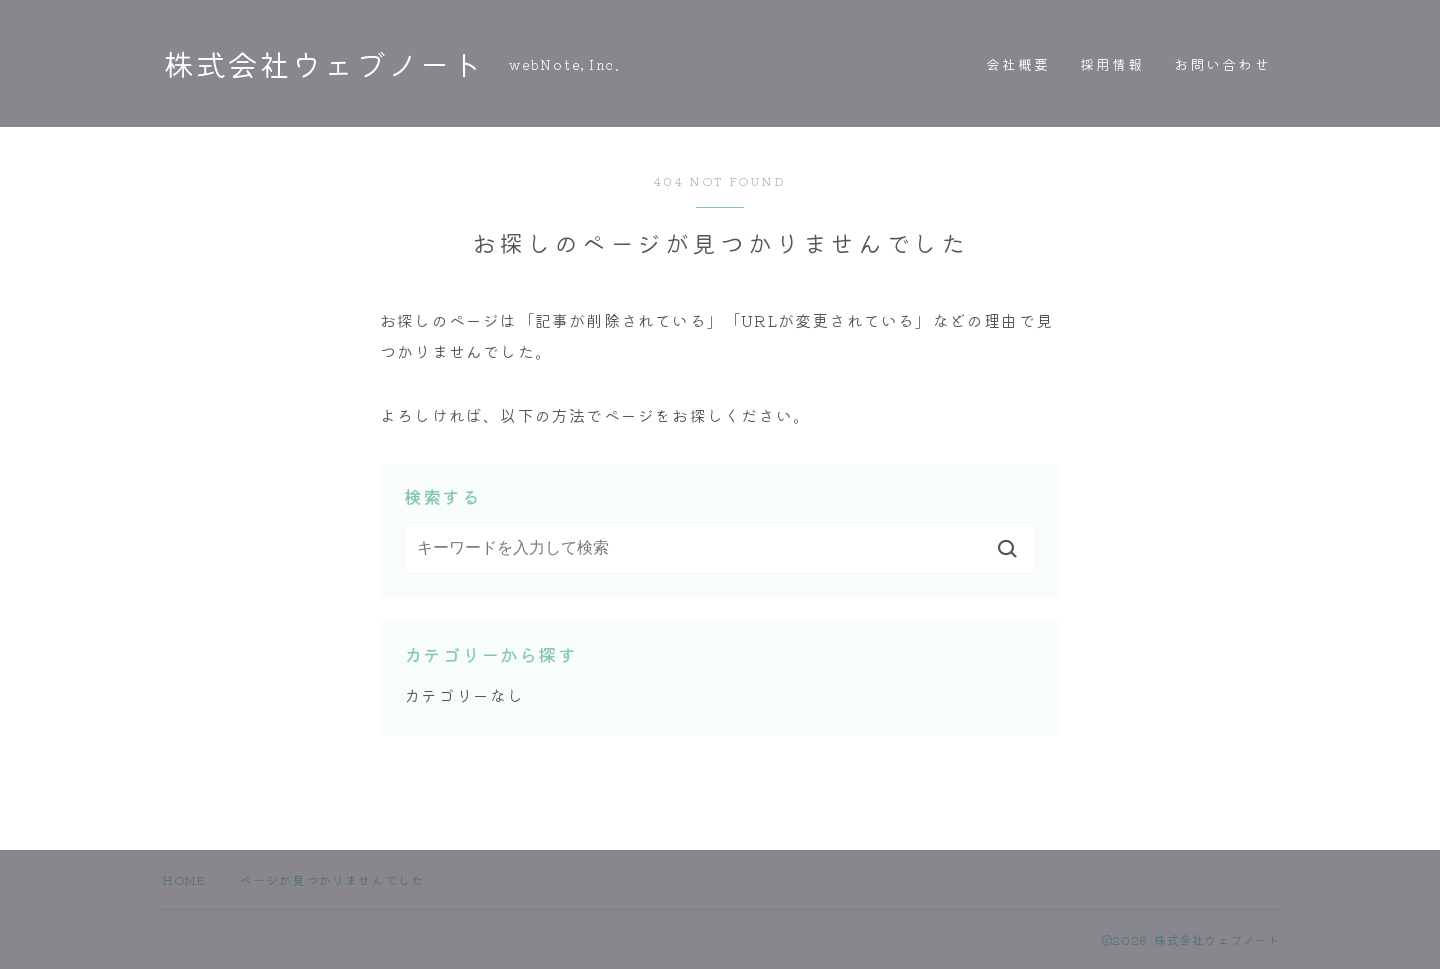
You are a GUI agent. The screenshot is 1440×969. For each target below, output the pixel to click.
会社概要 (1018, 64)
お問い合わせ (1222, 64)
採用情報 (1112, 64)
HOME (184, 879)
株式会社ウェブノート (328, 63)
